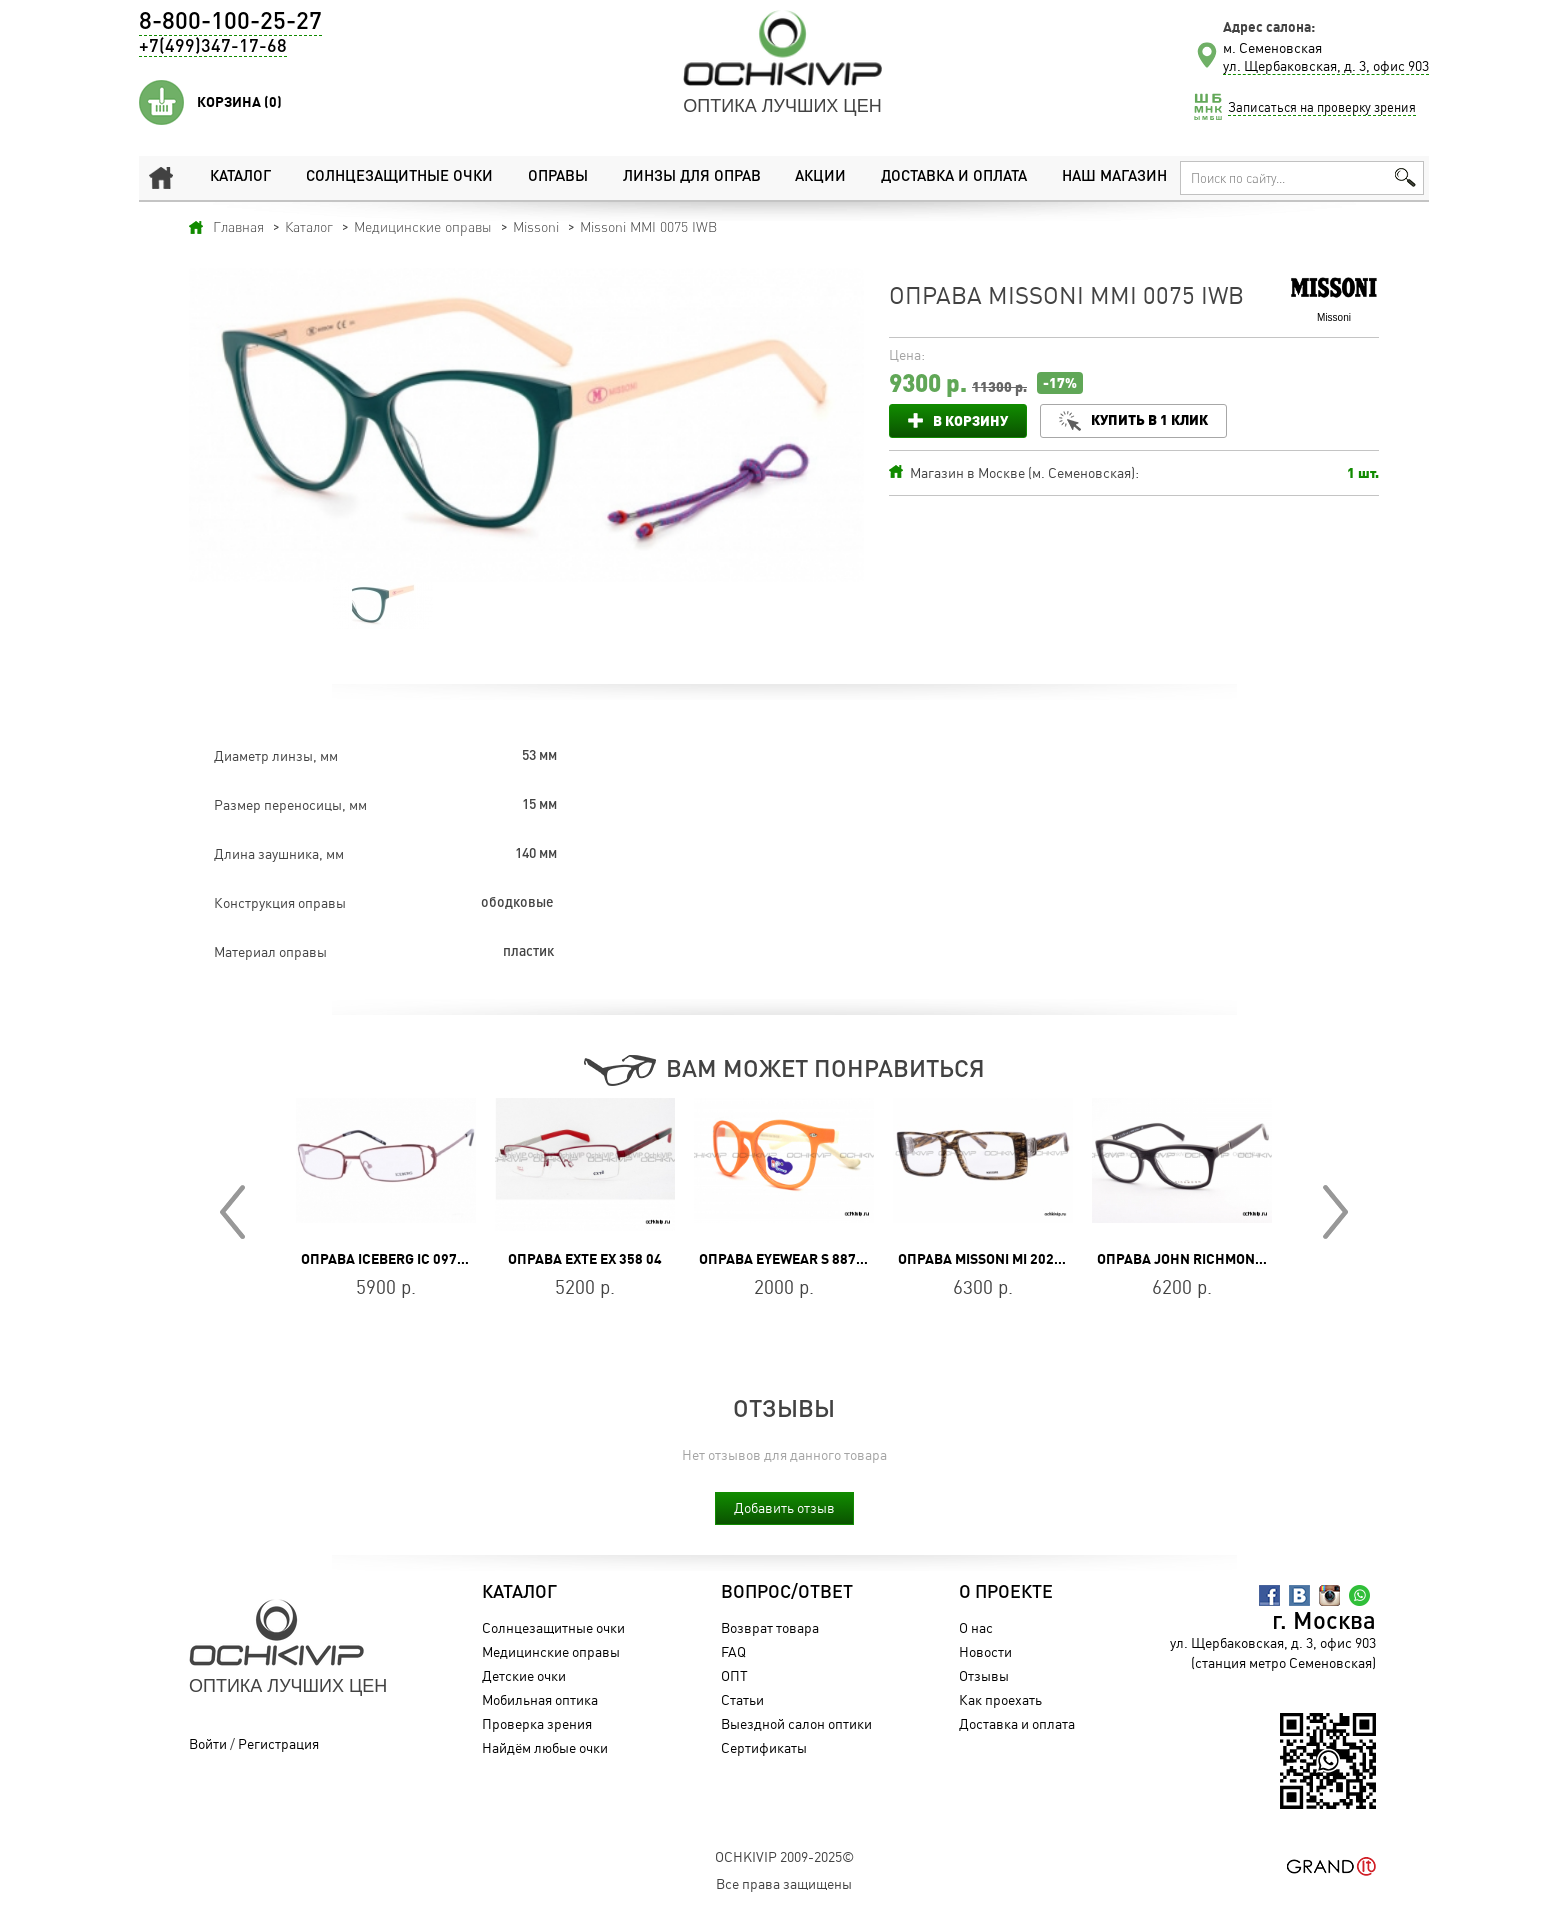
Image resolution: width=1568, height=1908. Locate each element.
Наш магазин (1114, 177)
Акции (820, 177)
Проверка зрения (537, 1723)
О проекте (1006, 1593)
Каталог (240, 177)
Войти (208, 1743)
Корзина (239, 102)
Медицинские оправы (551, 1651)
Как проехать (1000, 1699)
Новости (985, 1651)
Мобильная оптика (540, 1699)
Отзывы (984, 1675)
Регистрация (278, 1743)
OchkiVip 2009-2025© (784, 1856)
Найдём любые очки (545, 1747)
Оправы (557, 177)
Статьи (741, 1699)
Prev (232, 1212)
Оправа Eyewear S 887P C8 (792, 1259)
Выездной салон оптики (795, 1723)
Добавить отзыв (784, 1507)
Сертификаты (763, 1747)
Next (1335, 1212)
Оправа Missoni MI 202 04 (985, 1259)
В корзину (970, 420)
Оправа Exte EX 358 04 (585, 1259)
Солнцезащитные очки (398, 177)
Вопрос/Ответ (786, 1593)
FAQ (732, 1651)
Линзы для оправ (690, 177)
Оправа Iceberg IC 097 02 (388, 1259)
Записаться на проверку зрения (1322, 107)
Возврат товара (769, 1627)
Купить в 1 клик (1149, 419)
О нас (976, 1627)
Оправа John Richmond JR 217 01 (1213, 1259)
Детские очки (524, 1675)
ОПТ (733, 1675)
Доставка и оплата (953, 177)
